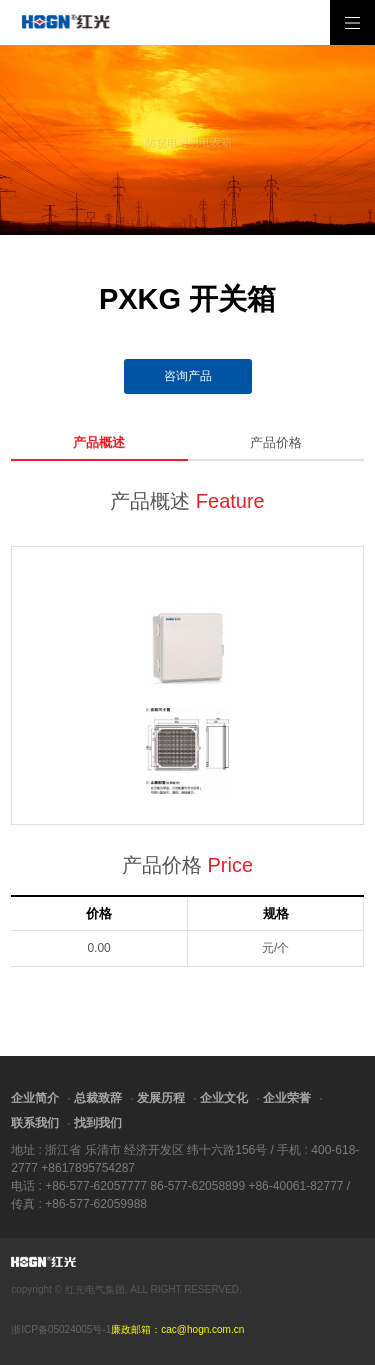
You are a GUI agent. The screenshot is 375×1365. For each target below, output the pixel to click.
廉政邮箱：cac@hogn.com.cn (177, 1329)
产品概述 (99, 442)
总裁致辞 (98, 1098)
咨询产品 (188, 376)
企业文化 (224, 1098)
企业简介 (35, 1098)
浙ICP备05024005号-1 (61, 1329)
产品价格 (276, 442)
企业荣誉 (287, 1098)
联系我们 (35, 1123)
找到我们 (98, 1123)
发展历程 (161, 1098)
